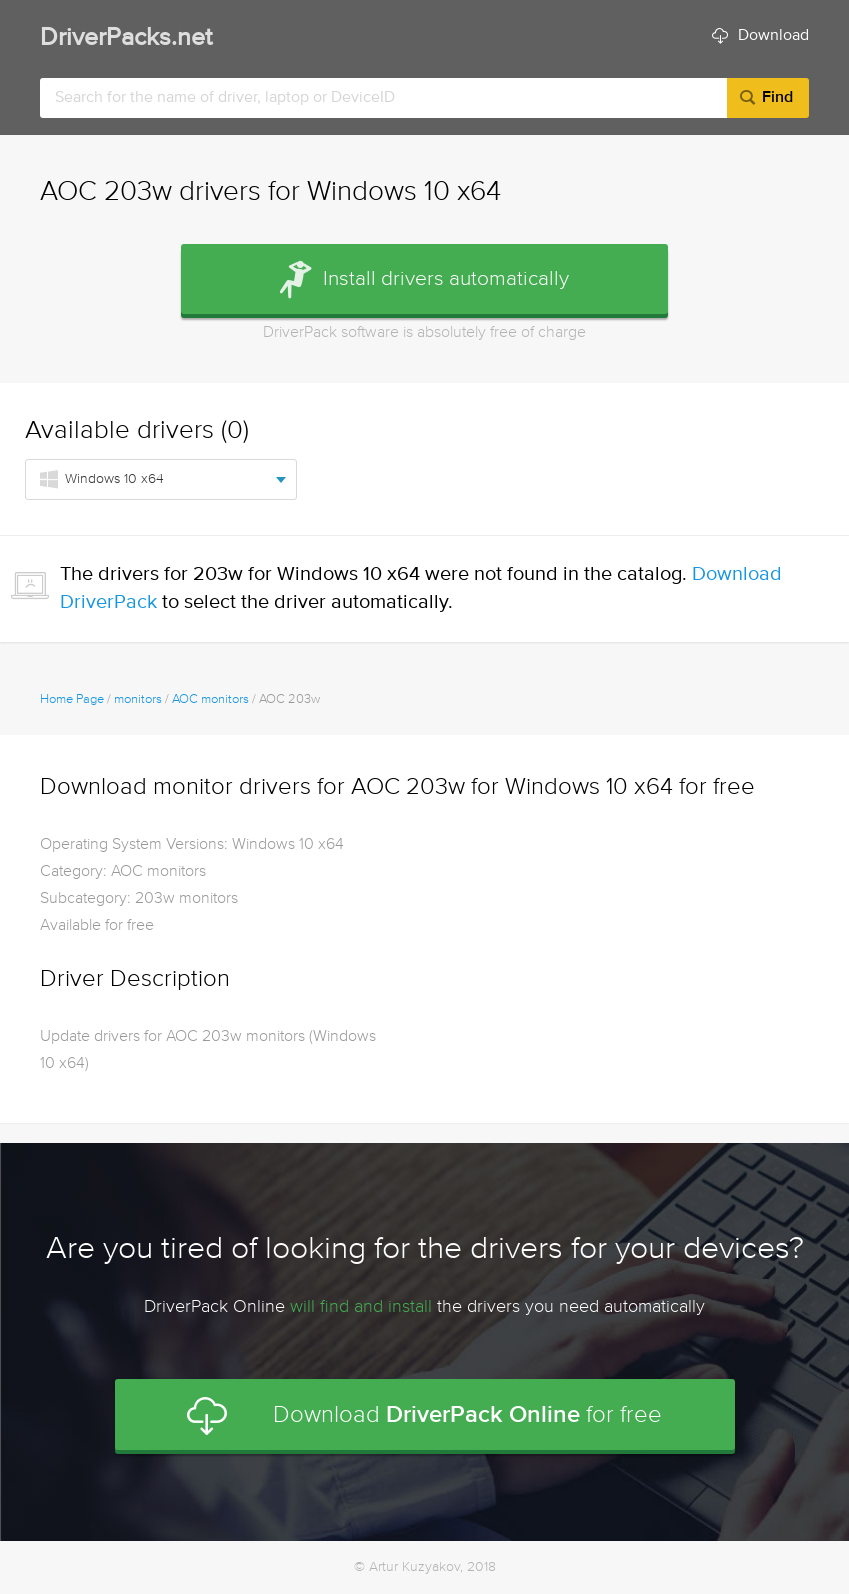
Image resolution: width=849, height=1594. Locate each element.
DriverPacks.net (126, 38)
